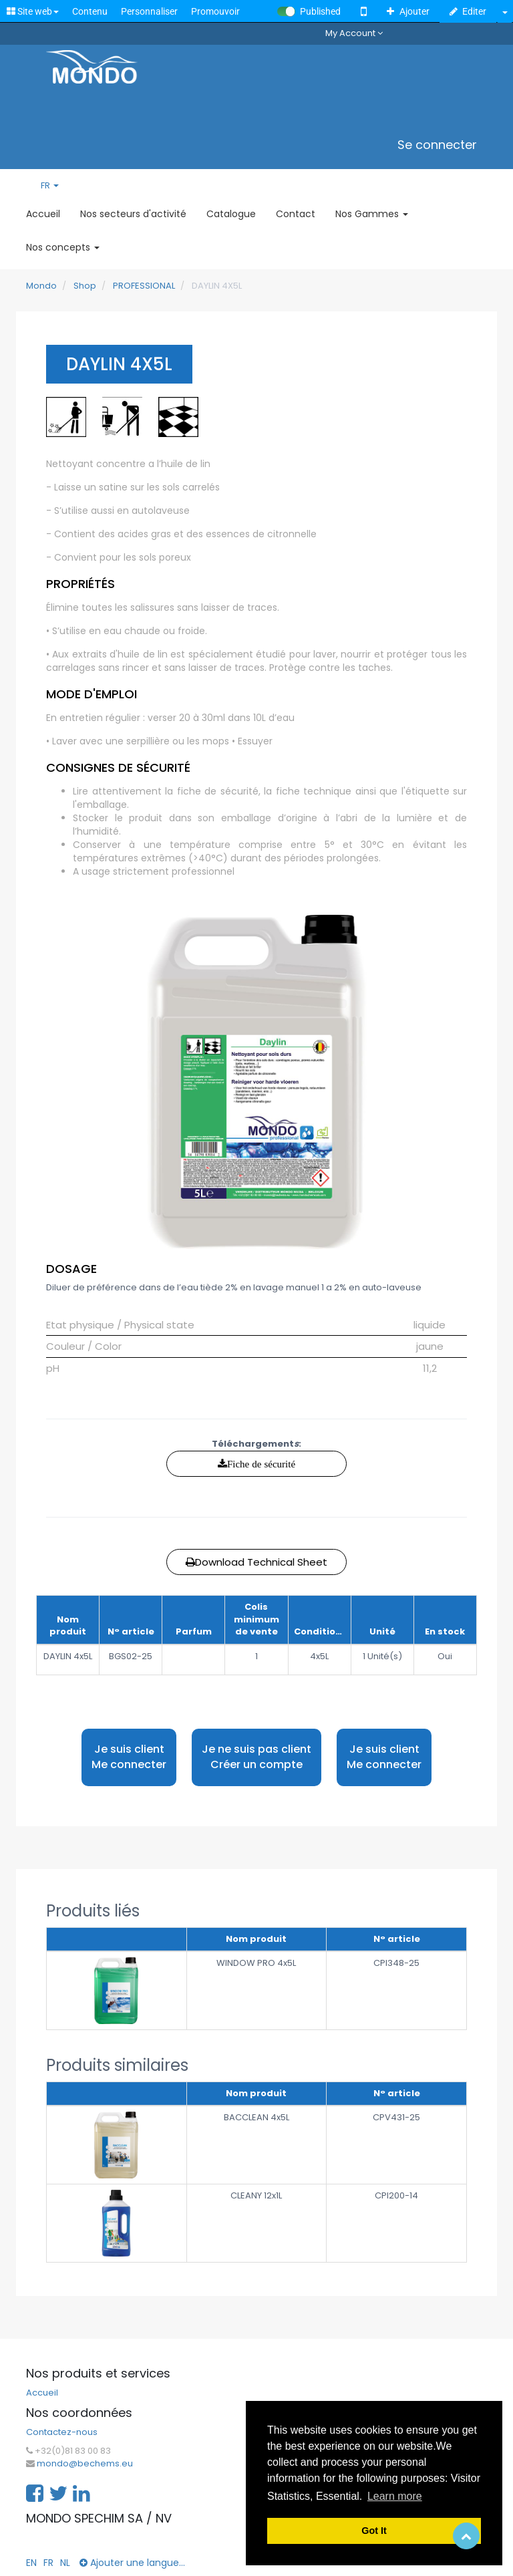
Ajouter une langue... (132, 2562)
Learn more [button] (394, 2496)
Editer (468, 11)
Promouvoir (215, 11)
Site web (33, 11)
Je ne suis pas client (256, 1757)
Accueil (42, 2393)
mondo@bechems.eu (85, 2464)
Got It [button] (374, 2530)
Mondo (41, 285)
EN (31, 2562)
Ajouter (408, 11)
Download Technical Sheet (256, 1562)
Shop (84, 285)
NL (65, 2562)
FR (50, 186)
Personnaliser (149, 11)
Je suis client (129, 1757)
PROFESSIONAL (144, 285)
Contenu (90, 11)
